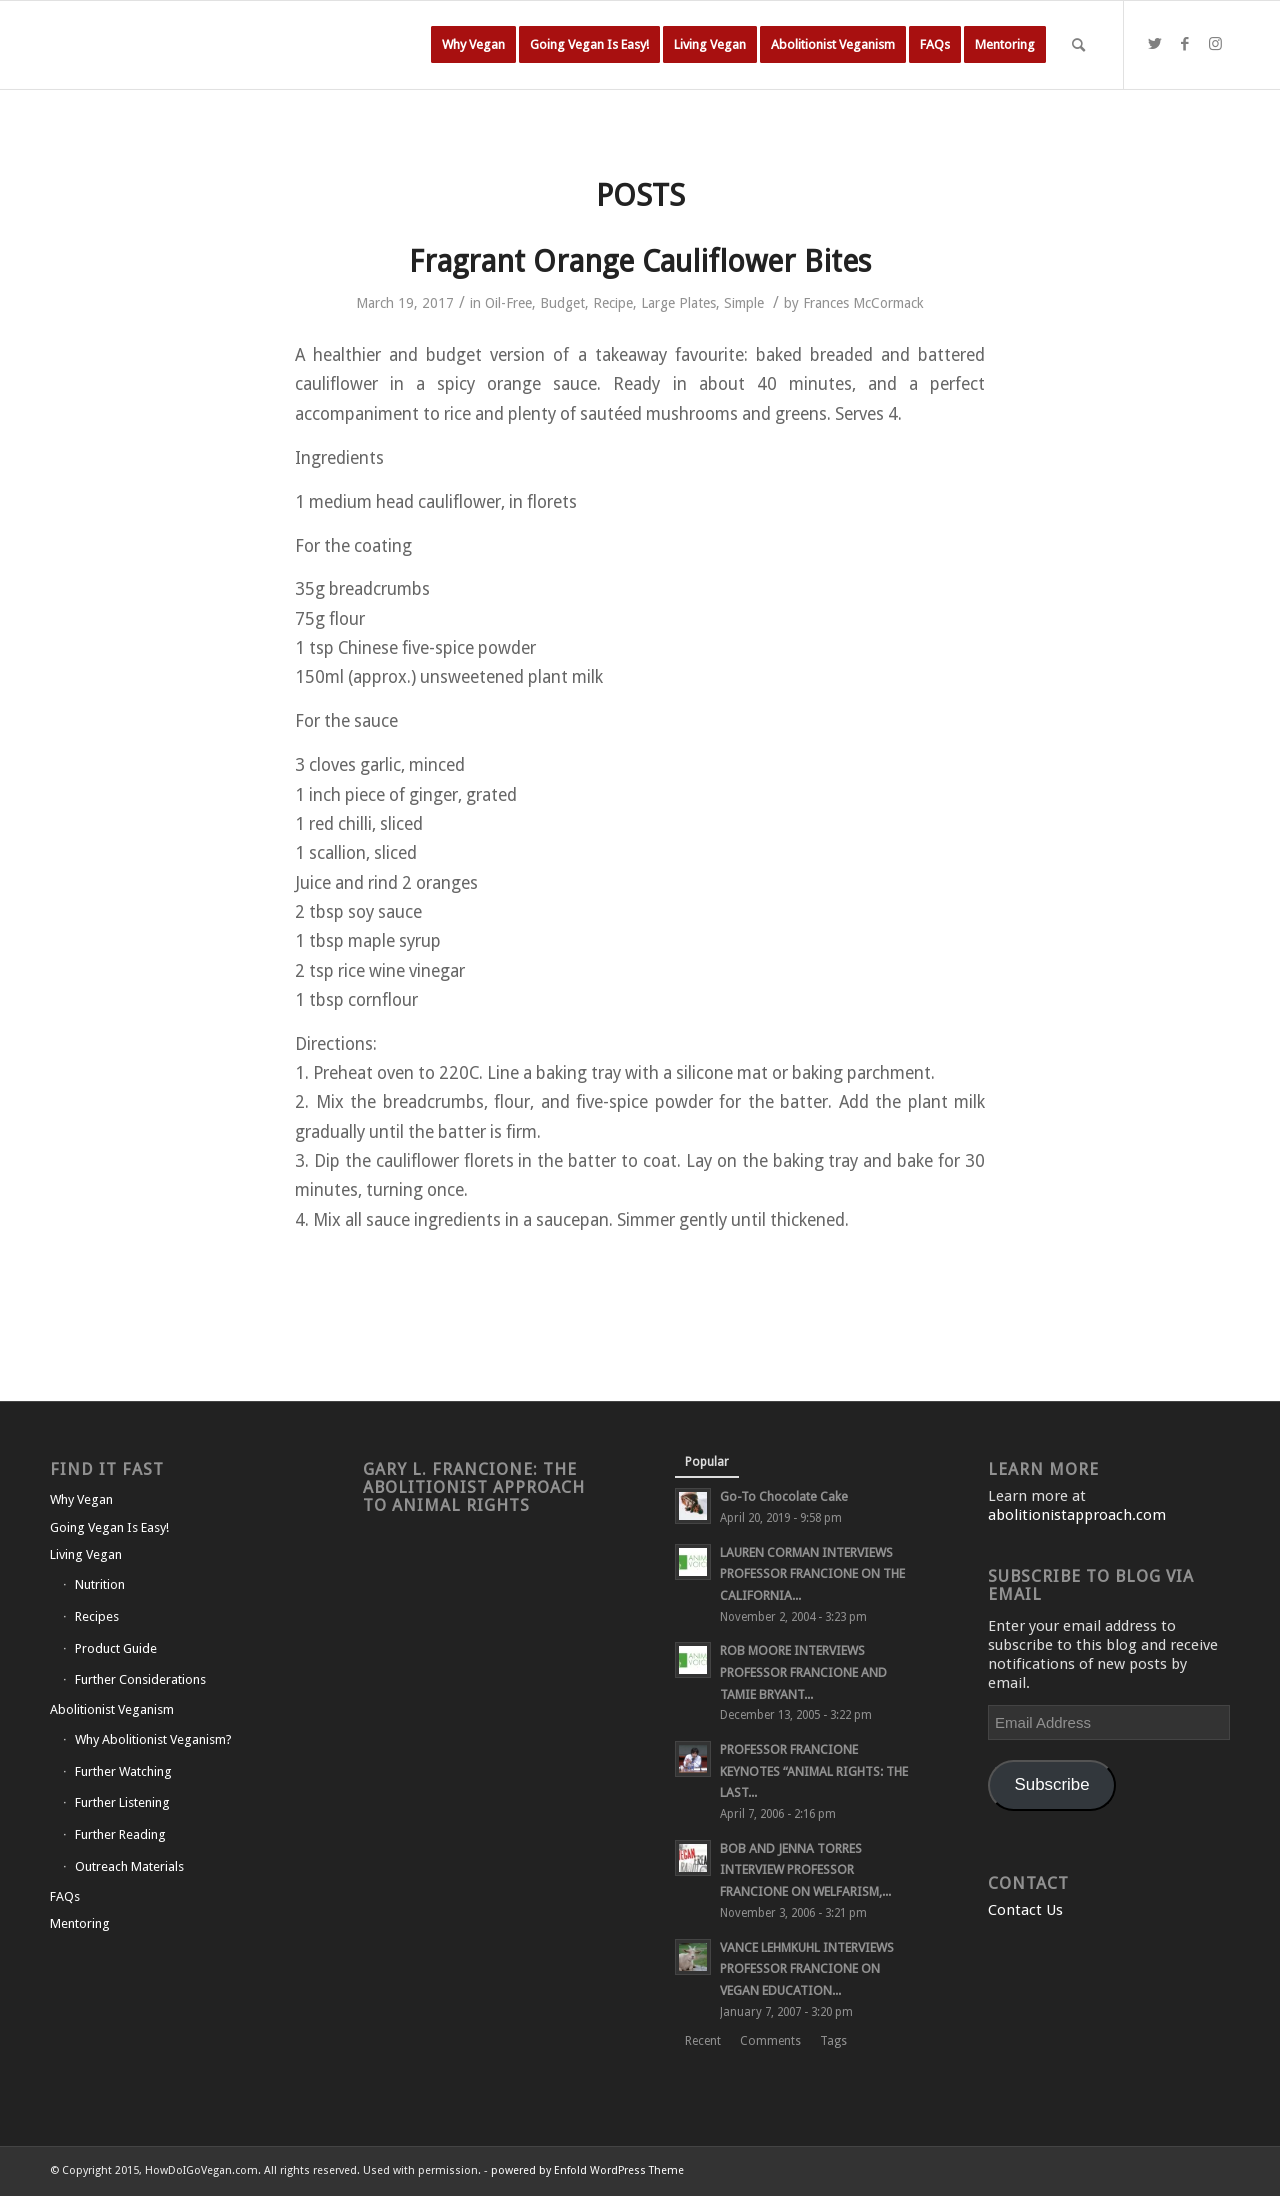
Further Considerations (140, 1679)
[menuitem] (473, 45)
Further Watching (123, 1771)
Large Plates (678, 303)
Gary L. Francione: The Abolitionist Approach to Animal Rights (474, 1487)
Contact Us (1025, 1910)
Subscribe (1052, 1784)
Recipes (97, 1616)
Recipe (613, 303)
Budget (562, 303)
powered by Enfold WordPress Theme (587, 2170)
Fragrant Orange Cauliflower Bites (640, 261)
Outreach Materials (129, 1866)
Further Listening (122, 1802)
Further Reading (120, 1834)
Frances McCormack (863, 303)
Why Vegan (81, 1499)
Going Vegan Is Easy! (109, 1527)
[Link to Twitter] (1155, 44)
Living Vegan (86, 1554)
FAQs (65, 1896)
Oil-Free (508, 303)
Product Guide (116, 1648)
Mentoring (80, 1923)
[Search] (1078, 45)
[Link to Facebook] (1185, 44)
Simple (744, 303)
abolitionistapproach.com (1077, 1515)
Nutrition (100, 1584)
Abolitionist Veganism (112, 1709)
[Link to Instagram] (1215, 44)
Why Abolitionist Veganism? (153, 1739)
